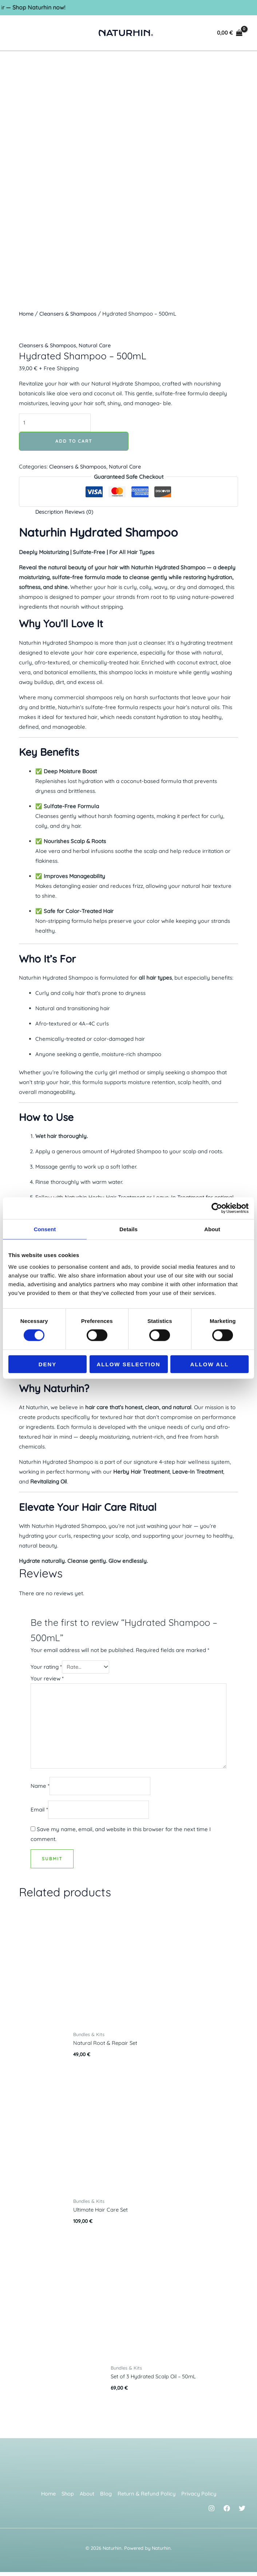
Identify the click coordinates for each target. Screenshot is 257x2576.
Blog (106, 2498)
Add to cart (73, 441)
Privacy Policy (201, 2498)
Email (39, 1813)
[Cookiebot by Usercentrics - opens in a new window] (217, 1208)
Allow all (209, 1364)
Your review (47, 1678)
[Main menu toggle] (19, 33)
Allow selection (129, 1364)
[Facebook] (227, 2512)
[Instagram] (211, 2512)
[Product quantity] (55, 423)
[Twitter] (242, 2512)
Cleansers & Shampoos (70, 313)
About (86, 2498)
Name (40, 1788)
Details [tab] (128, 1229)
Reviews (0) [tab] (80, 512)
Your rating (46, 1667)
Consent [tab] (45, 1229)
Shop (66, 2498)
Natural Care (97, 345)
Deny (48, 1364)
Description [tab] (49, 512)
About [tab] (212, 1229)
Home (27, 313)
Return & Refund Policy (147, 2498)
